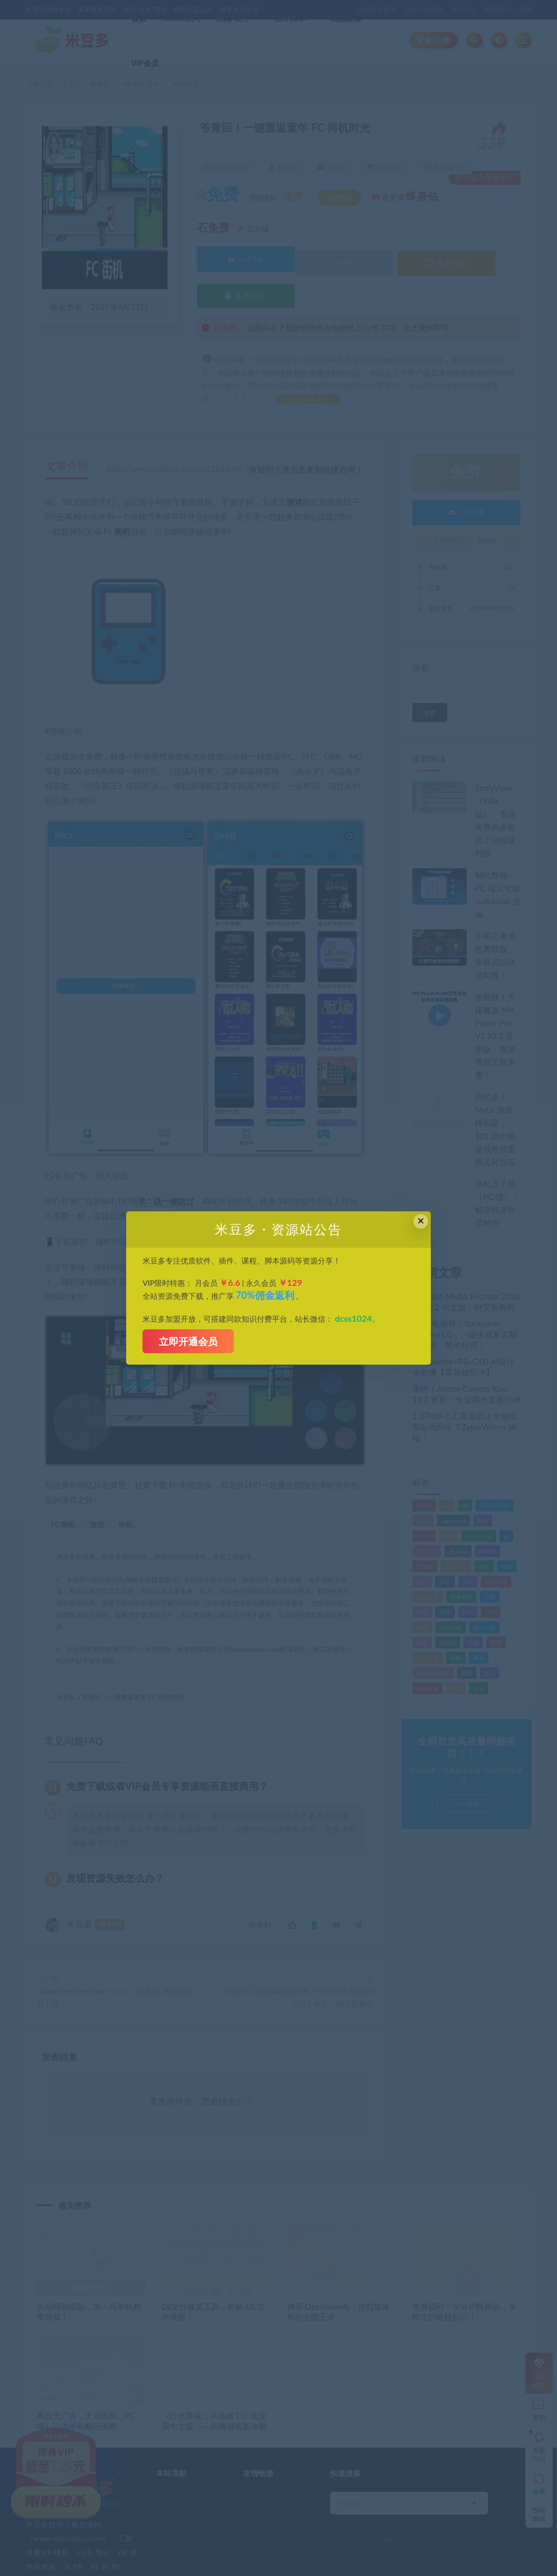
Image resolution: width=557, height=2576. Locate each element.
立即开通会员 (188, 1341)
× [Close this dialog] (420, 1221)
